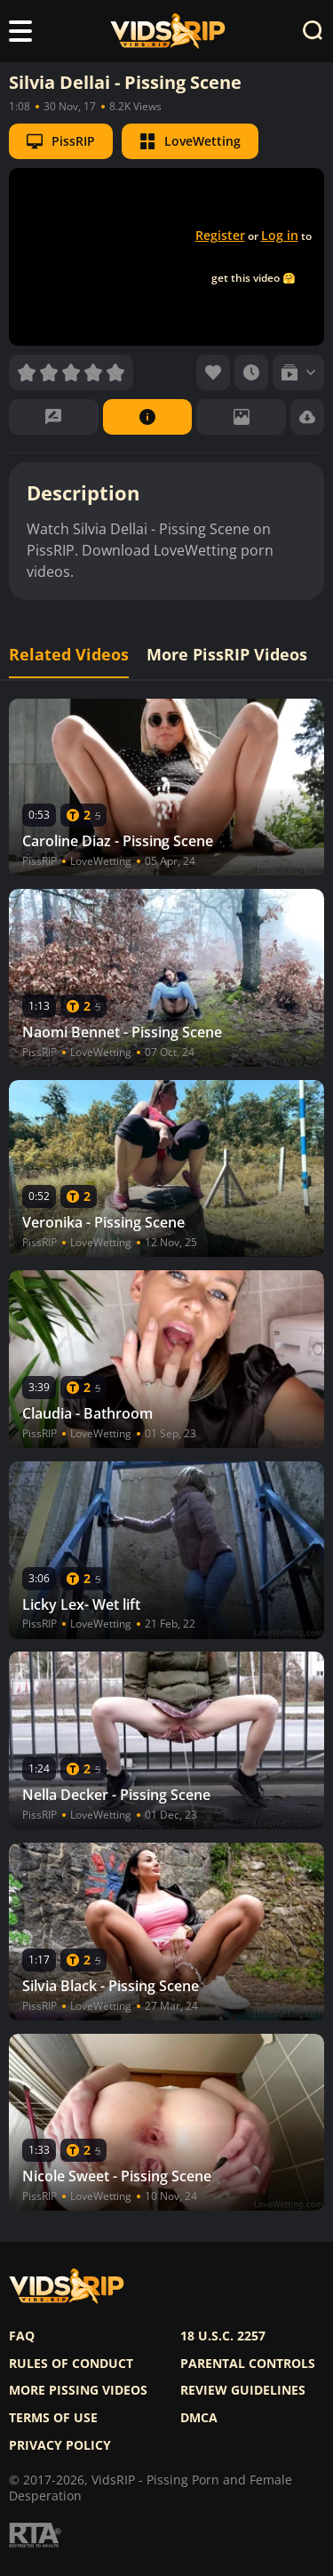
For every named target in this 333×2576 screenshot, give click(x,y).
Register (220, 235)
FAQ (22, 2336)
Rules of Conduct (71, 2364)
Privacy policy (60, 2445)
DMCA (199, 2418)
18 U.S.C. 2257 (223, 2336)
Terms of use (53, 2418)
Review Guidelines (242, 2390)
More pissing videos (78, 2390)
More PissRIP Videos (227, 654)
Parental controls (247, 2364)
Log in (279, 235)
